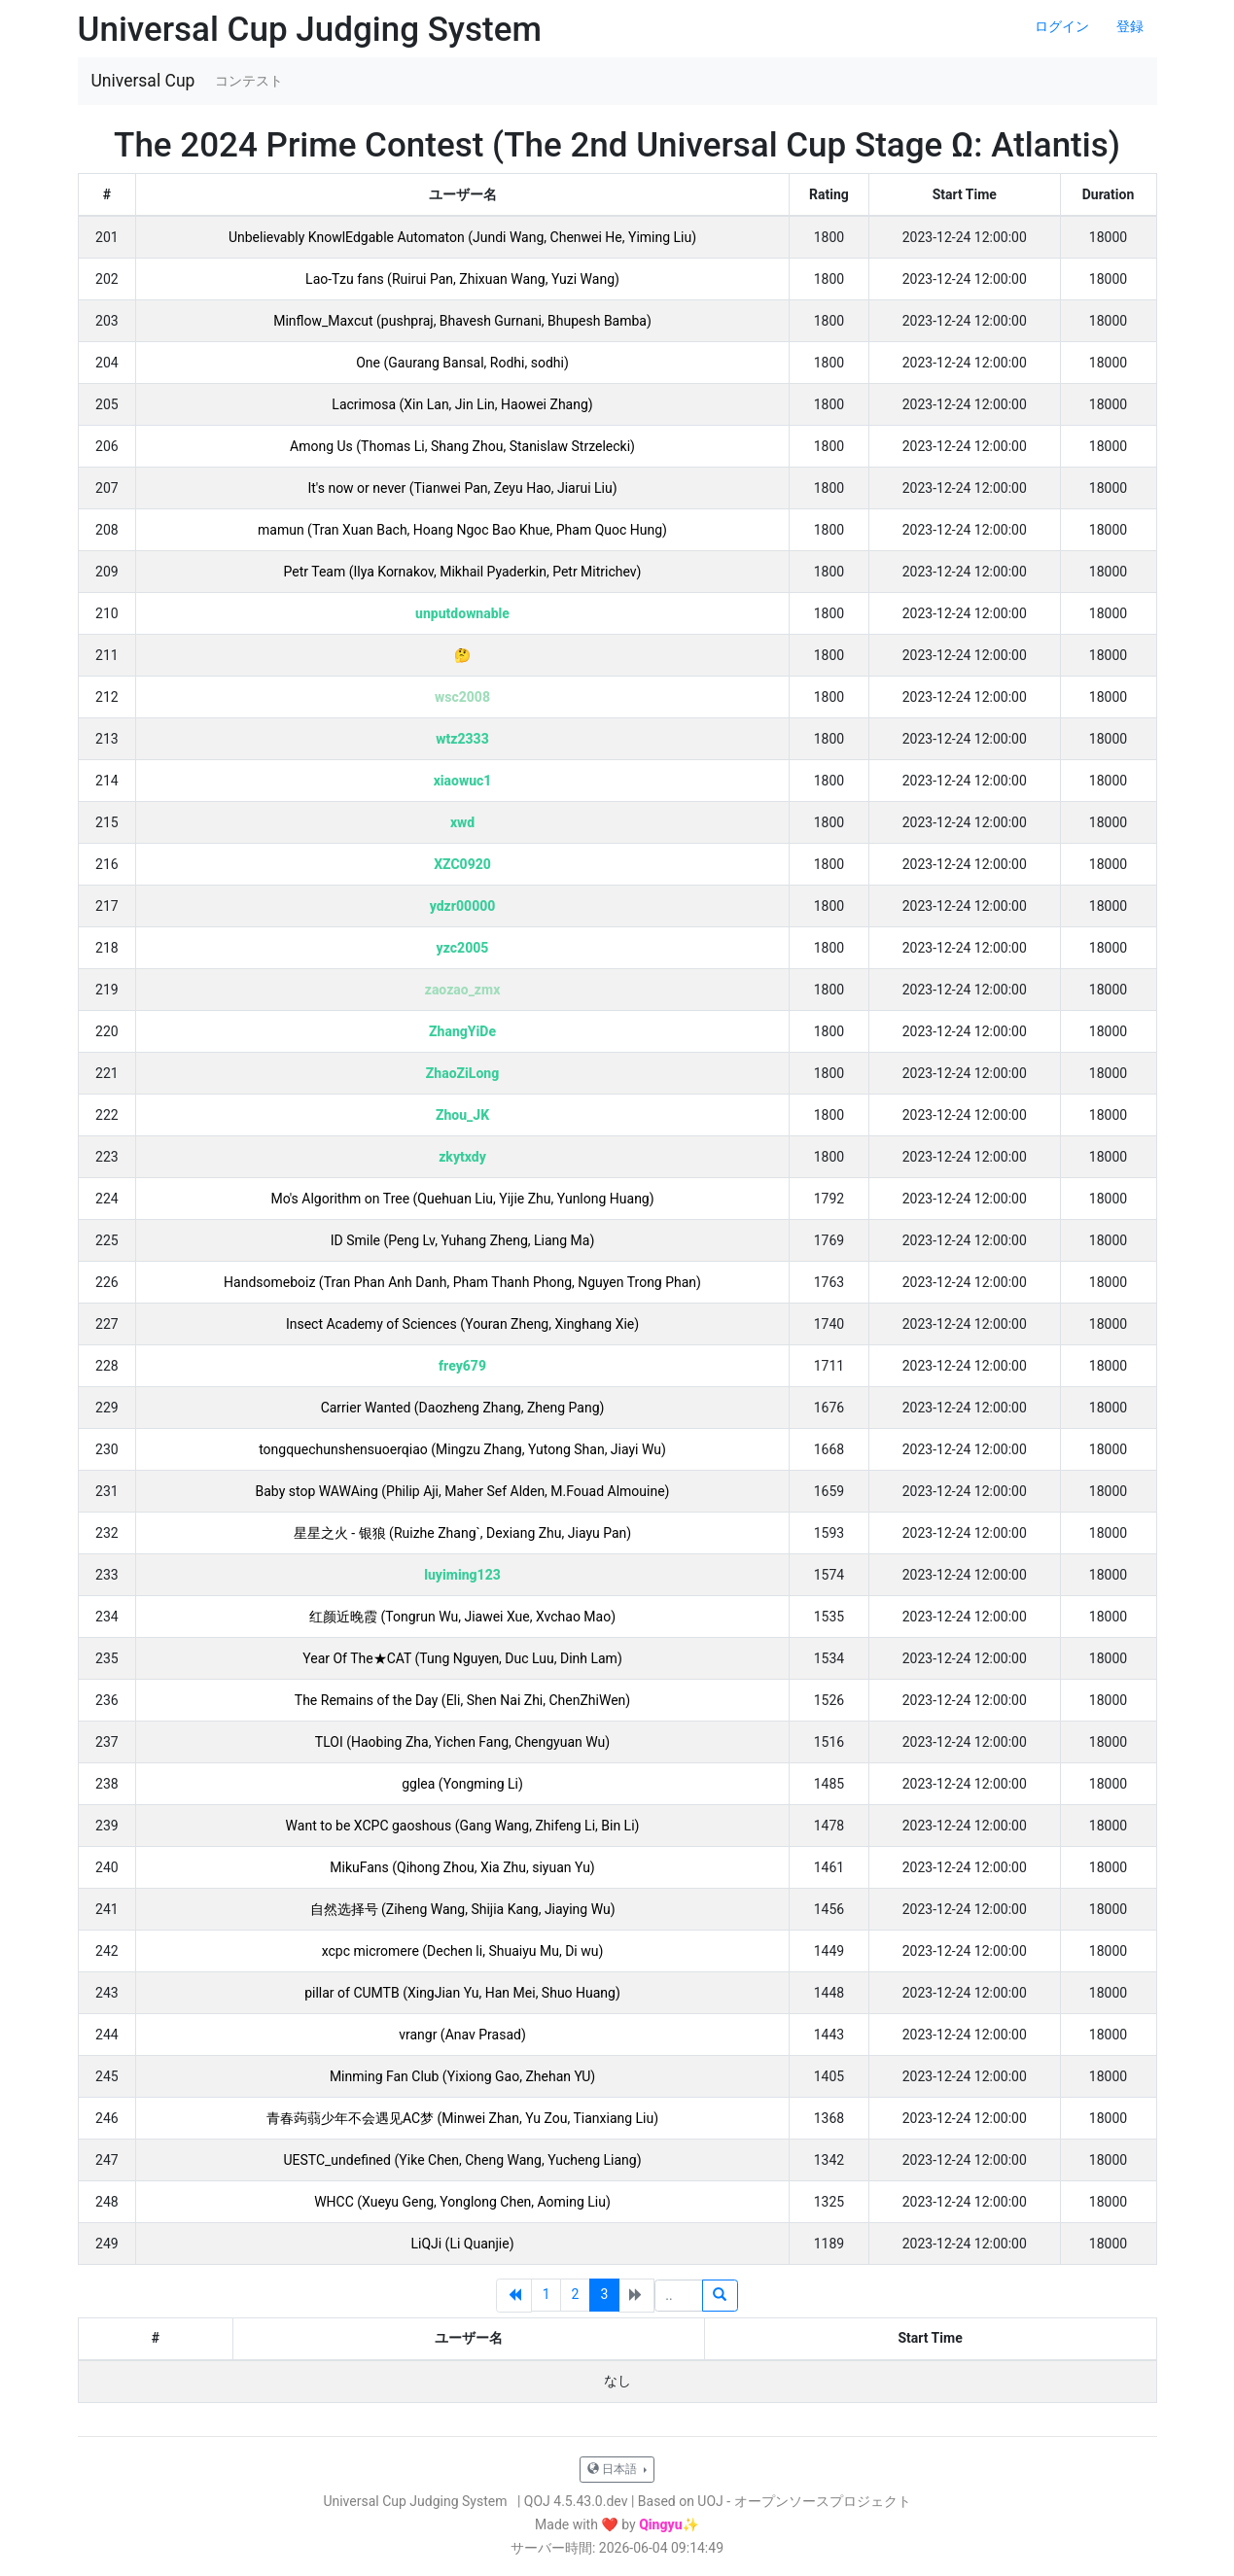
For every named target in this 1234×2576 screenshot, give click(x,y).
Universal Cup (143, 80)
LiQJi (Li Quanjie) (461, 2243)
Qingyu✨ (669, 2524)
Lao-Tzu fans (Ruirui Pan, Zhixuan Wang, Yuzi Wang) (462, 279)
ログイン (1062, 26)
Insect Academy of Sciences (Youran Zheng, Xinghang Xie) (462, 1324)
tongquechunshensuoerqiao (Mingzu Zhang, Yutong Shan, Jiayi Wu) (462, 1449)
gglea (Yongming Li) (462, 1784)
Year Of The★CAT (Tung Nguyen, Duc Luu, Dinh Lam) (462, 1658)
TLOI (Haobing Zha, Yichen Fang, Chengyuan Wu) (462, 1742)
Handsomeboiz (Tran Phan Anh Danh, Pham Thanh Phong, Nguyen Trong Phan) (462, 1282)
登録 (1130, 26)
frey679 (462, 1366)
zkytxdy (462, 1157)
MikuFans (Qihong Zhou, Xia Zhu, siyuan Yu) (462, 1867)
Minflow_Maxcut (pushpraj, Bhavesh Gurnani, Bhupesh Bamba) (462, 321)
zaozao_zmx (463, 989)
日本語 (613, 2469)
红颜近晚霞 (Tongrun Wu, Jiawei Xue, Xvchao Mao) (462, 1616)
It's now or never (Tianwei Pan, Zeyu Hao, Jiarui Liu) (462, 488)
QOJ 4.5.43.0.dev (576, 2501)
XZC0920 (462, 864)
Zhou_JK (462, 1115)
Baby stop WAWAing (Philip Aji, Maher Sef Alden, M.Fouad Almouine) (463, 1491)
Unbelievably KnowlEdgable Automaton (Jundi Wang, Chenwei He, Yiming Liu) (462, 237)
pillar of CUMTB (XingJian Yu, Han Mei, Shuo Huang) (462, 1993)
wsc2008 (462, 697)
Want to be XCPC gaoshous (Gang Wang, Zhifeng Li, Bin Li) (463, 1825)
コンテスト (249, 80)
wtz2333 (462, 739)
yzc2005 (463, 948)
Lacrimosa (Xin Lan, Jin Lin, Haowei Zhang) (462, 404)
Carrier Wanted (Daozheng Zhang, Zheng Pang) (463, 1407)
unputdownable (462, 613)
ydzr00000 (463, 906)
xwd (462, 822)
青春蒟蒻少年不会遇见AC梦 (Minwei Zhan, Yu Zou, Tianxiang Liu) (462, 2118)
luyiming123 (462, 1575)
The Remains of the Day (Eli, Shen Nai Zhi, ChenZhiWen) (462, 1700)
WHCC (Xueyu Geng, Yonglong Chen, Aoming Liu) (462, 2202)
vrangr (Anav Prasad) (462, 2034)
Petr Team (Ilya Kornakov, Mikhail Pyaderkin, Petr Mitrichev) (463, 571)
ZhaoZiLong (462, 1073)
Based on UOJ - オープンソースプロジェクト (774, 2501)
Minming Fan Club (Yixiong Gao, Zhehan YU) (462, 2076)
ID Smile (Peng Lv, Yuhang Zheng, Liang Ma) (463, 1240)
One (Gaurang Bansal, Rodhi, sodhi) (462, 362)
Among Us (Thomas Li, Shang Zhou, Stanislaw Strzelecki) (462, 446)
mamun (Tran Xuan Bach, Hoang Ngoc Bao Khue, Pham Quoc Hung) (462, 530)
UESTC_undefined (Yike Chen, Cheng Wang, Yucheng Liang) (462, 2160)
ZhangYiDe (462, 1031)
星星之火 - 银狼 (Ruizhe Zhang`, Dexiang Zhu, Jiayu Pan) (462, 1533)
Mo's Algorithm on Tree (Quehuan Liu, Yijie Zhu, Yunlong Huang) (461, 1198)
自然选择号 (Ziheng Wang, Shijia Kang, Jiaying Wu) (463, 1909)
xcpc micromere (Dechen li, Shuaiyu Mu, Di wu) (463, 1951)
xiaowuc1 (463, 780)
